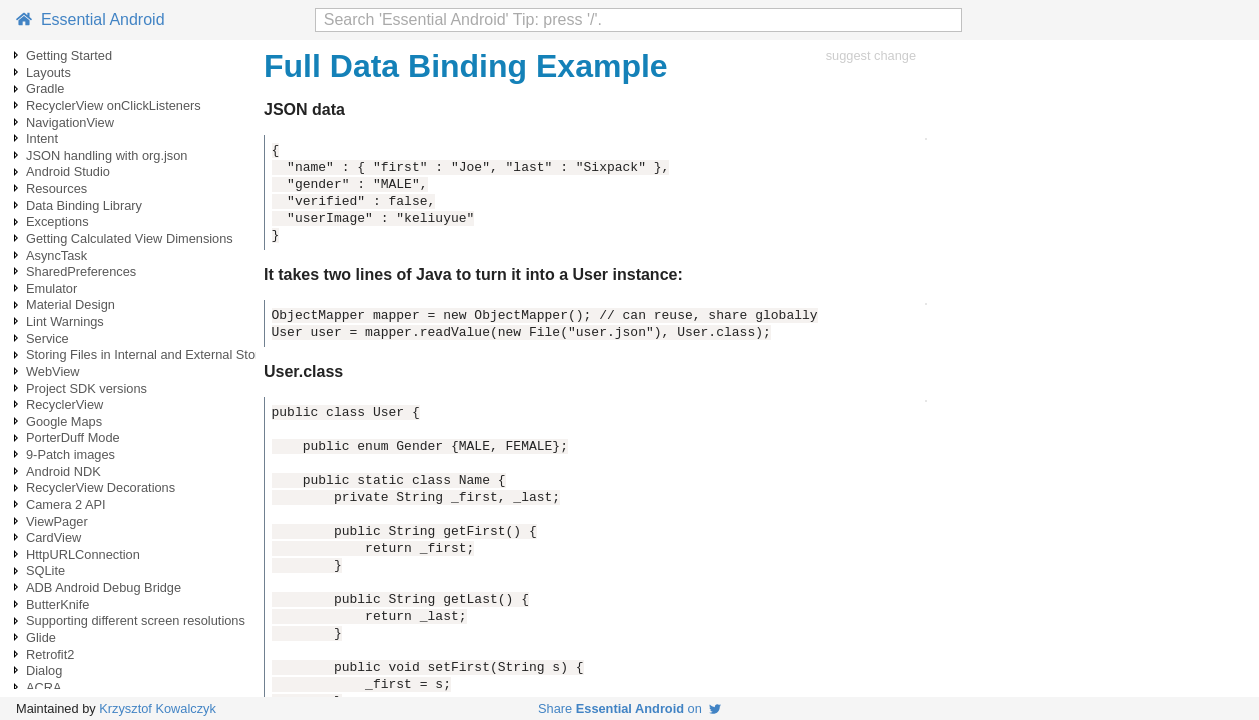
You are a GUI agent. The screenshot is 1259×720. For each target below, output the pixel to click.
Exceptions (57, 221)
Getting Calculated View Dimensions (129, 238)
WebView (53, 371)
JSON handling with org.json (106, 155)
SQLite (45, 570)
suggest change (871, 55)
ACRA (44, 687)
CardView (53, 537)
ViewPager (57, 521)
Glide (41, 637)
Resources (56, 188)
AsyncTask (56, 255)
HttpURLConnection (83, 554)
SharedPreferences (81, 271)
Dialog (44, 670)
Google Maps (64, 421)
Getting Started (69, 55)
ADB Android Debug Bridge (103, 587)
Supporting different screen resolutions (135, 620)
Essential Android (90, 19)
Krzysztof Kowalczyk (157, 708)
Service (47, 338)
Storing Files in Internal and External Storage (153, 354)
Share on (629, 708)
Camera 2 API (66, 504)
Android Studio (68, 171)
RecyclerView (64, 404)
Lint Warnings (65, 321)
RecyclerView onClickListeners (113, 105)
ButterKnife (57, 604)
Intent (42, 138)
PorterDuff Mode (73, 437)
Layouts (48, 72)
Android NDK (63, 471)
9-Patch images (70, 454)
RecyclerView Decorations (100, 487)
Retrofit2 (50, 654)
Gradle (45, 88)
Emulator (51, 288)
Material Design (70, 304)
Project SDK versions (86, 388)
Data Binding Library (84, 205)
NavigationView (70, 122)
